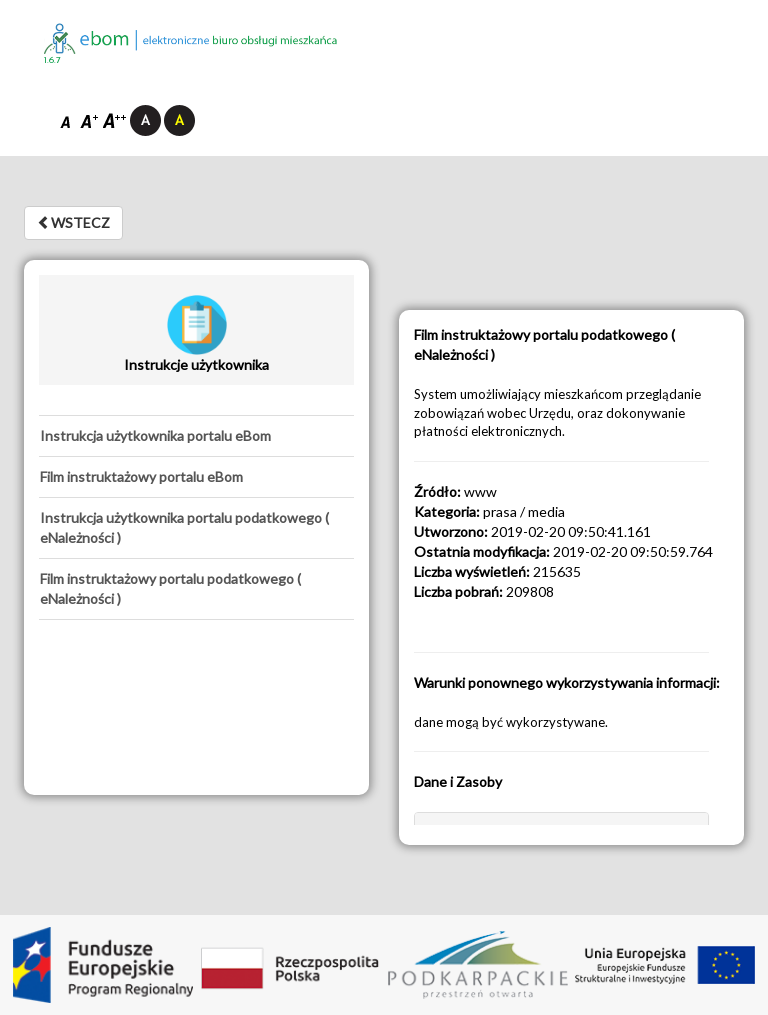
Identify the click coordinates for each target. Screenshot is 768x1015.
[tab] (196, 436)
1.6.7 (52, 60)
